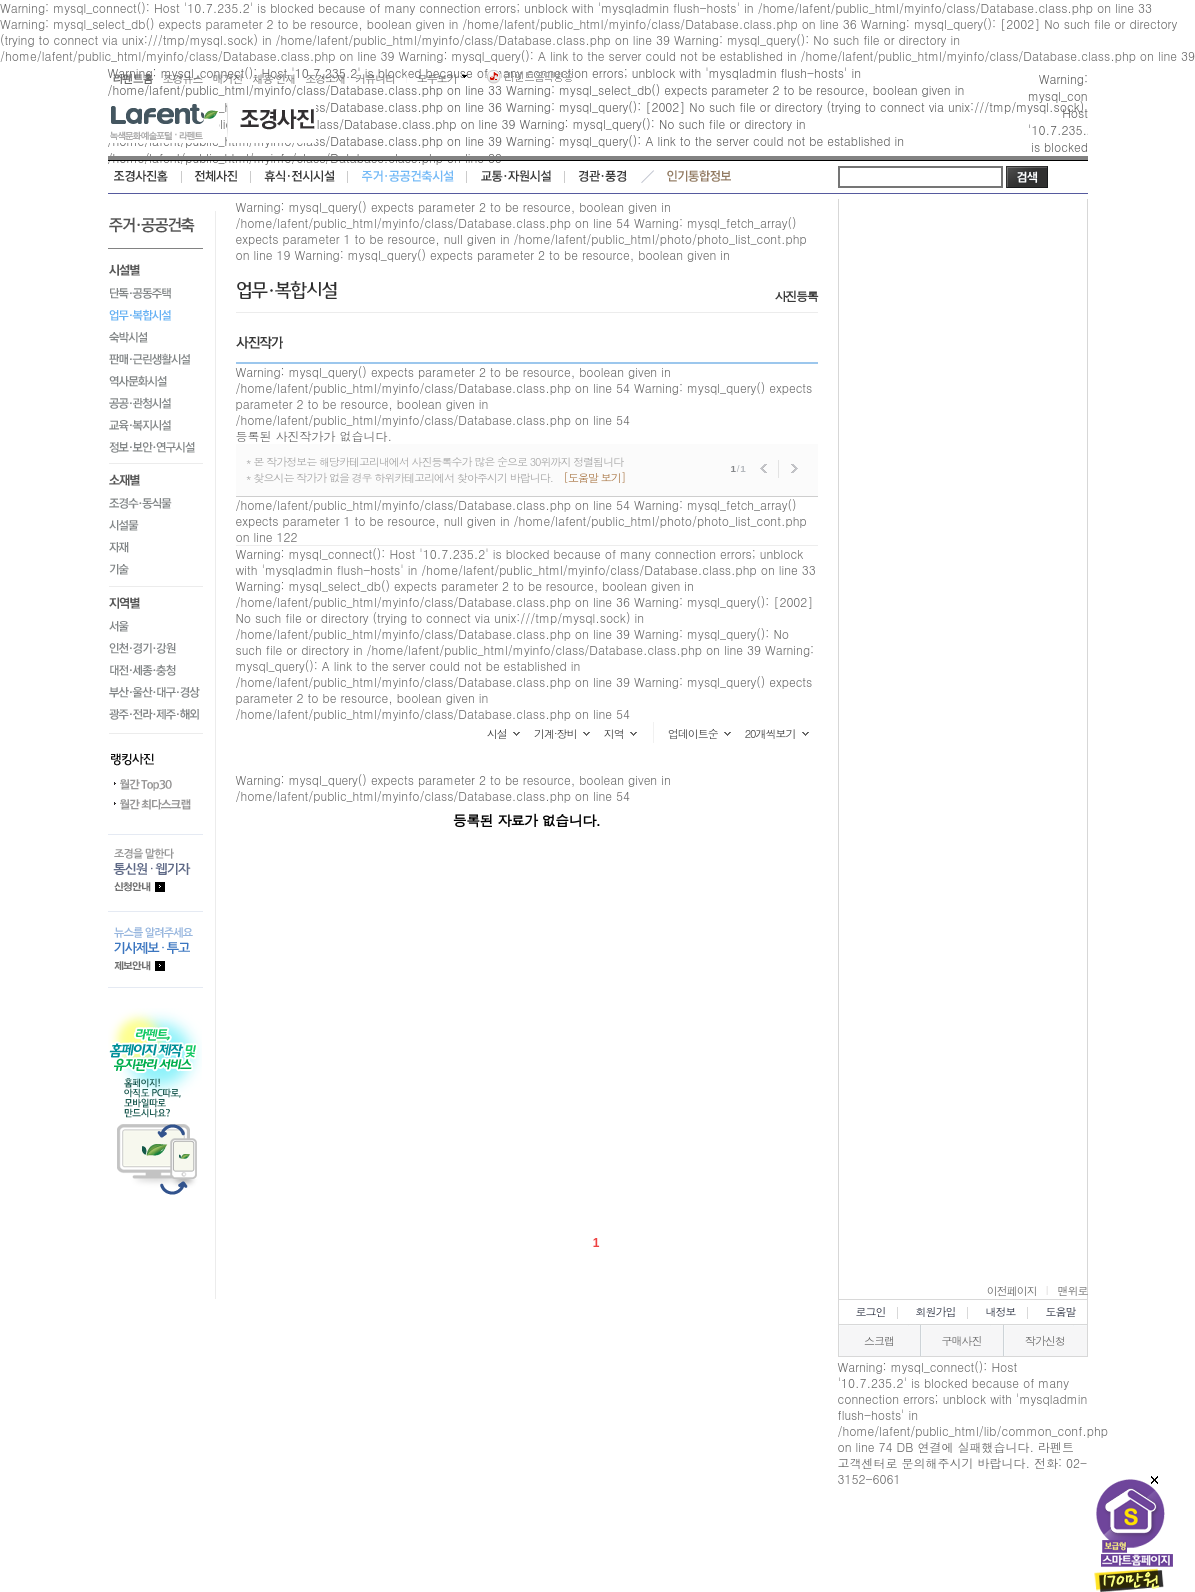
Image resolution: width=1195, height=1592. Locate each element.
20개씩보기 (770, 733)
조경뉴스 (183, 78)
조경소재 (325, 78)
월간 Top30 (155, 785)
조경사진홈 (145, 177)
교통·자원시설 (516, 177)
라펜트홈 (133, 78)
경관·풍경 (602, 177)
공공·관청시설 (155, 403)
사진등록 (796, 296)
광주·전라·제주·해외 (155, 718)
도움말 (1061, 1311)
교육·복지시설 (155, 425)
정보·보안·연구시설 (155, 450)
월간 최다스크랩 (155, 805)
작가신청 (1045, 1340)
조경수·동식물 (155, 504)
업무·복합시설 (155, 315)
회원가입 (936, 1311)
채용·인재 (274, 78)
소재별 (155, 479)
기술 (155, 573)
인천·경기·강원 (155, 649)
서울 (155, 627)
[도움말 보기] (594, 477)
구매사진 (962, 1340)
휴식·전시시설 (299, 177)
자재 (155, 548)
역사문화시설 (155, 381)
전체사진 (216, 177)
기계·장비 (555, 733)
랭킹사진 (155, 754)
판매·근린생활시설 (155, 359)
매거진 (228, 78)
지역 (614, 733)
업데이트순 (693, 733)
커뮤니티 (375, 78)
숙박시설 (155, 337)
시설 (497, 733)
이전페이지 (1012, 1290)
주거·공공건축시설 (407, 177)
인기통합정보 (699, 177)
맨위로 (1073, 1290)
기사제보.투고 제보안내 (155, 949)
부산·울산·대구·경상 (155, 693)
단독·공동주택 (155, 293)
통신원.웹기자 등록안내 (155, 872)
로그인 (871, 1311)
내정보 (1001, 1311)
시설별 (155, 268)
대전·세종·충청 (155, 671)
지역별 (155, 602)
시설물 (155, 526)
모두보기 (437, 78)
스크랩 (879, 1340)
